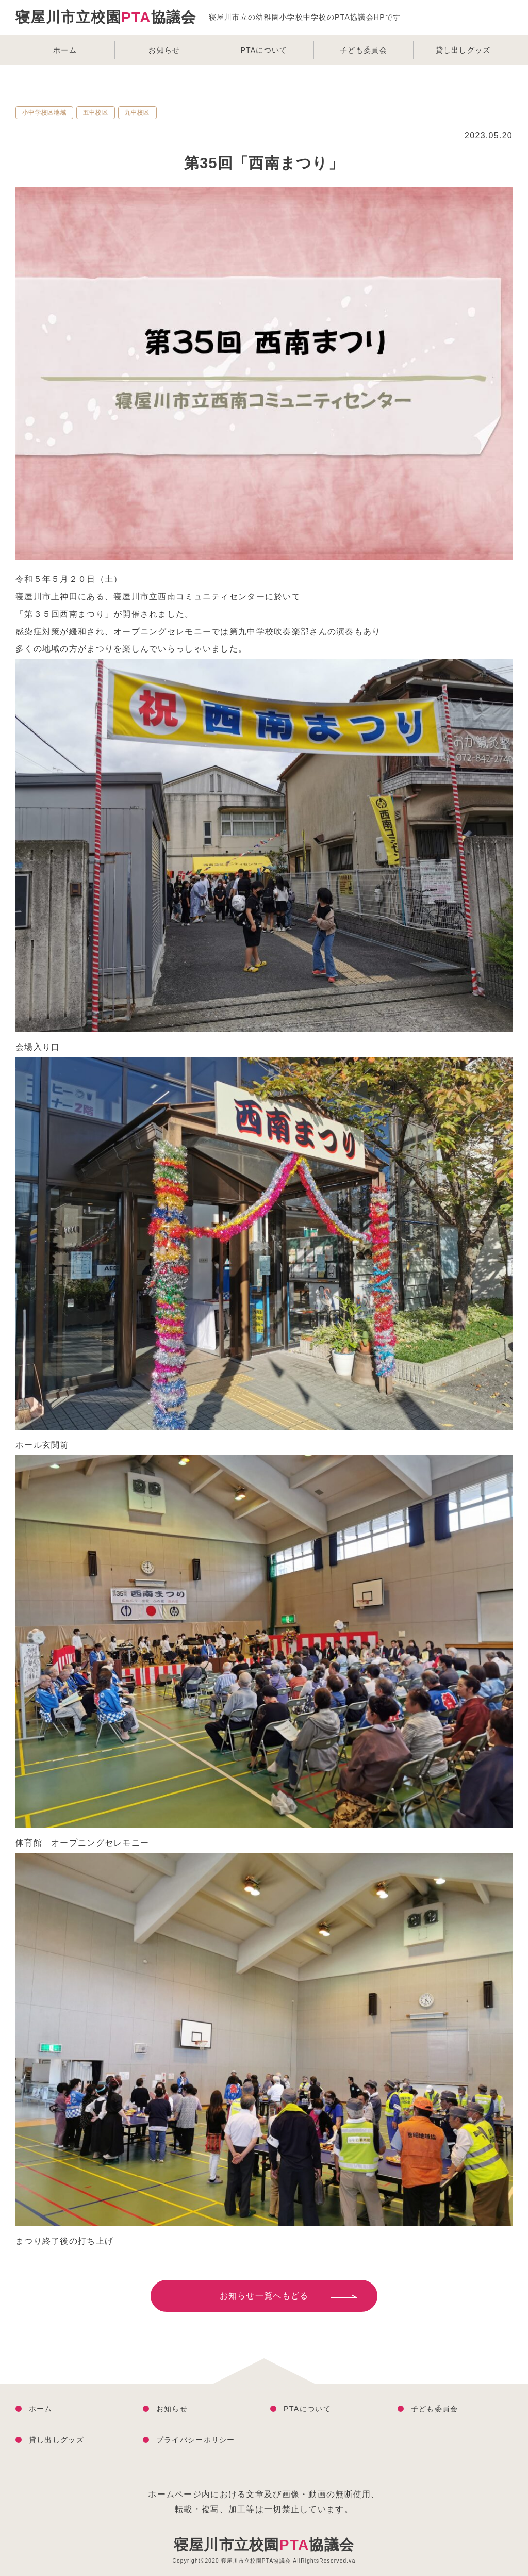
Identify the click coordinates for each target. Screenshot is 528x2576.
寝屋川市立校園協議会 (264, 2545)
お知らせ (164, 50)
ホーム (65, 50)
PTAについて (263, 50)
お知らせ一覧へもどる (264, 2295)
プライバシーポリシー (195, 2440)
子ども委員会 (363, 50)
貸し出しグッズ (463, 50)
